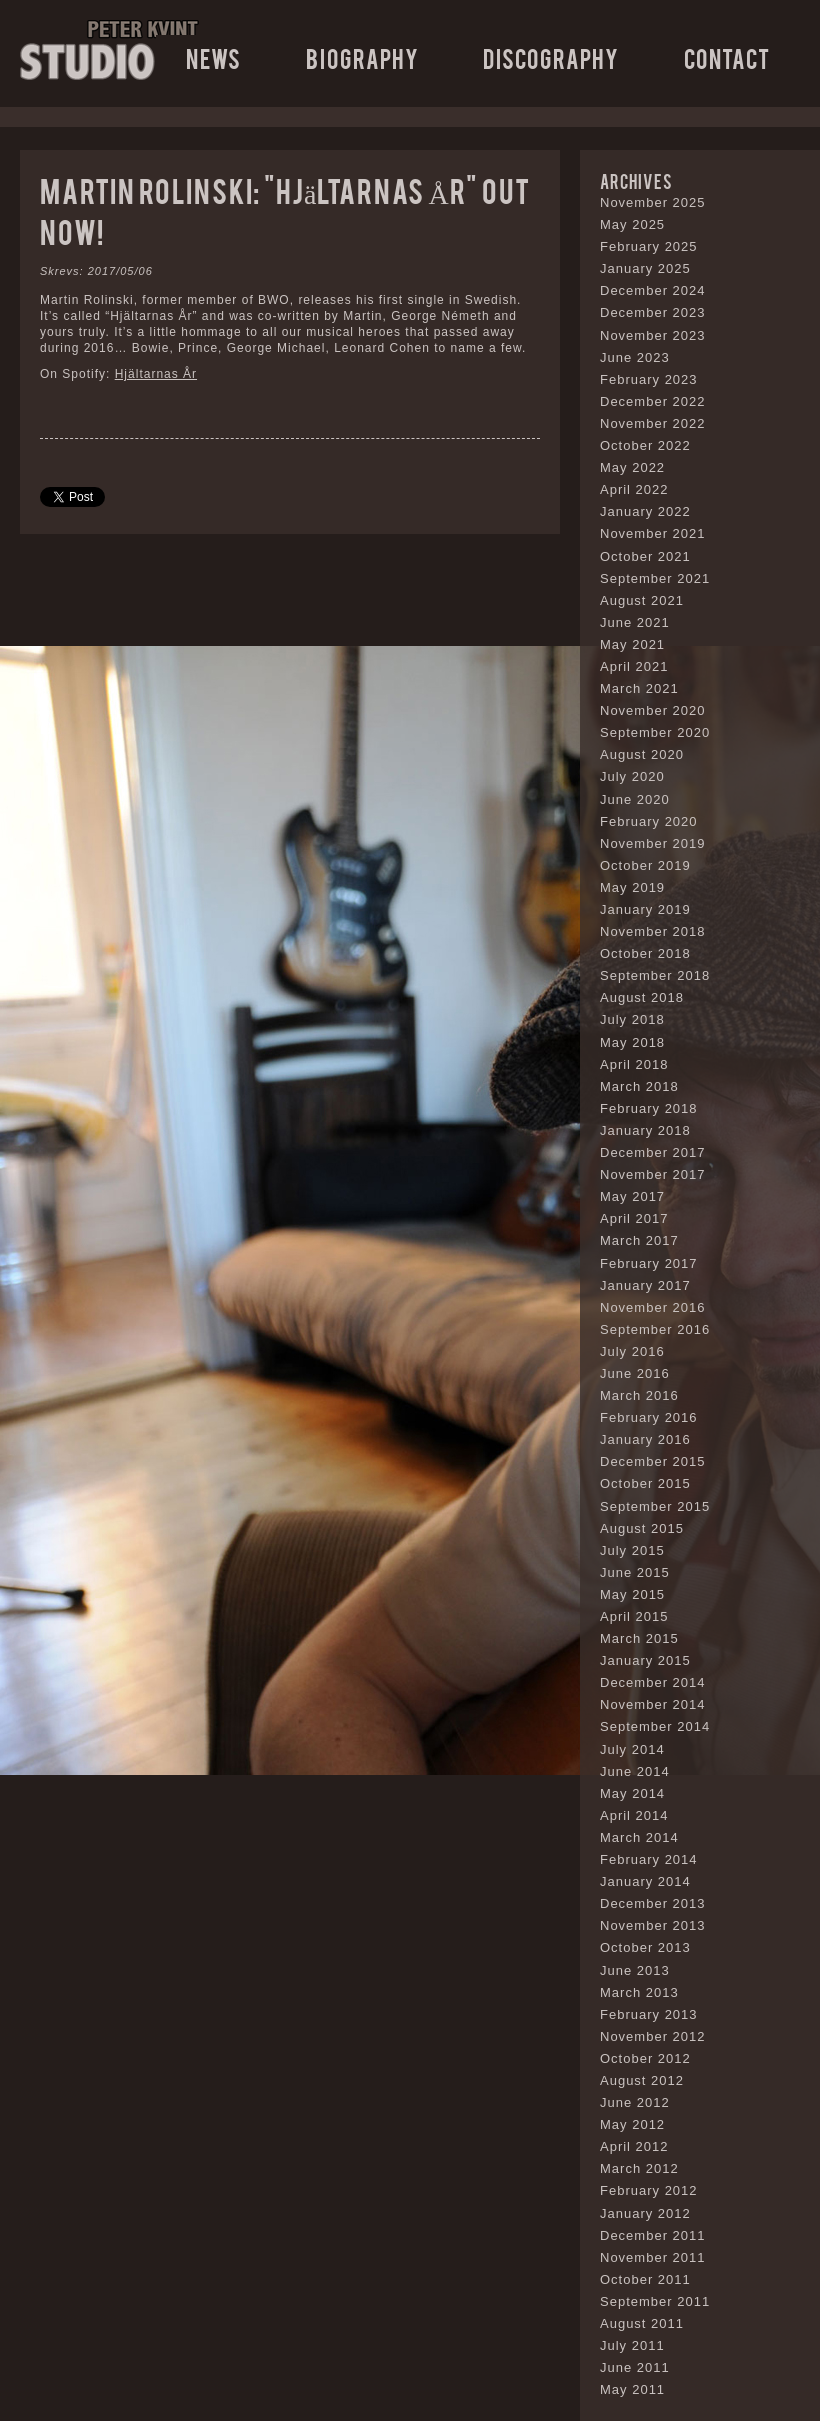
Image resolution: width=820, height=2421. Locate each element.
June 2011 (635, 2367)
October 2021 (645, 556)
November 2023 (653, 335)
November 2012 (653, 2036)
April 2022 (634, 489)
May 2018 (632, 1042)
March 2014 (639, 1837)
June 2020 (635, 799)
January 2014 (645, 1881)
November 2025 (653, 202)
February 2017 (649, 1263)
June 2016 (635, 1373)
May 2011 (632, 2389)
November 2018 (653, 931)
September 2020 (655, 732)
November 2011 (653, 2257)
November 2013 (653, 1925)
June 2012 (635, 2102)
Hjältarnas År (156, 374)
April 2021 (634, 666)
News (213, 57)
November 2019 (653, 843)
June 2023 (635, 357)
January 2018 (645, 1130)
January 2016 (645, 1439)
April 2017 (634, 1218)
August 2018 (642, 997)
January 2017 (645, 1285)
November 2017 (653, 1174)
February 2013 (649, 2014)
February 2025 (649, 246)
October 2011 (645, 2279)
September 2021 (655, 578)
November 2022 (653, 423)
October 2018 (645, 953)
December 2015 (653, 1461)
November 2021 (653, 533)
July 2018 (632, 1019)
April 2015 (634, 1616)
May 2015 (632, 1594)
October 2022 (645, 445)
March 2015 (639, 1638)
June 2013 (635, 1970)
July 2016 (632, 1351)
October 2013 (645, 1947)
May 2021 (632, 644)
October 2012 (645, 2058)
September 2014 (655, 1726)
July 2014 (632, 1749)
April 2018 (634, 1064)
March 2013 (639, 1992)
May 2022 (632, 467)
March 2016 (639, 1395)
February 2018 (649, 1108)
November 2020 (653, 710)
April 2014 (634, 1815)
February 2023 (649, 379)
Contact (727, 57)
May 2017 (632, 1196)
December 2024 (653, 290)
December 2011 (653, 2235)
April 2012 (634, 2146)
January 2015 (645, 1660)
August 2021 (642, 600)
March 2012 (639, 2168)
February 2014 (649, 1859)
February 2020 (649, 821)
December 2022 (653, 401)
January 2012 (645, 2213)
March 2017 (639, 1240)
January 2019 (645, 909)
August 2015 (642, 1528)
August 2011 (642, 2323)
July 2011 (632, 2345)
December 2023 (653, 312)
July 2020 (632, 776)
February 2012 (649, 2190)
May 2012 (632, 2124)
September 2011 (655, 2301)
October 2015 (645, 1483)
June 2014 (635, 1771)
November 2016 (653, 1307)
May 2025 (632, 224)
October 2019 (645, 865)
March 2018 (639, 1086)
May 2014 (632, 1793)
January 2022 (645, 511)
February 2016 (649, 1417)
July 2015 (632, 1550)
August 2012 (642, 2080)
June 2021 (635, 622)
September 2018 (655, 975)
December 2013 (653, 1903)
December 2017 (653, 1152)
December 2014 (653, 1682)
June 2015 (635, 1572)
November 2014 (653, 1704)
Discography (551, 57)
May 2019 (632, 887)
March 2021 (639, 688)
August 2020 (642, 754)
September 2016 (655, 1329)
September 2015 (655, 1506)
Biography (362, 57)
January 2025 (645, 268)
